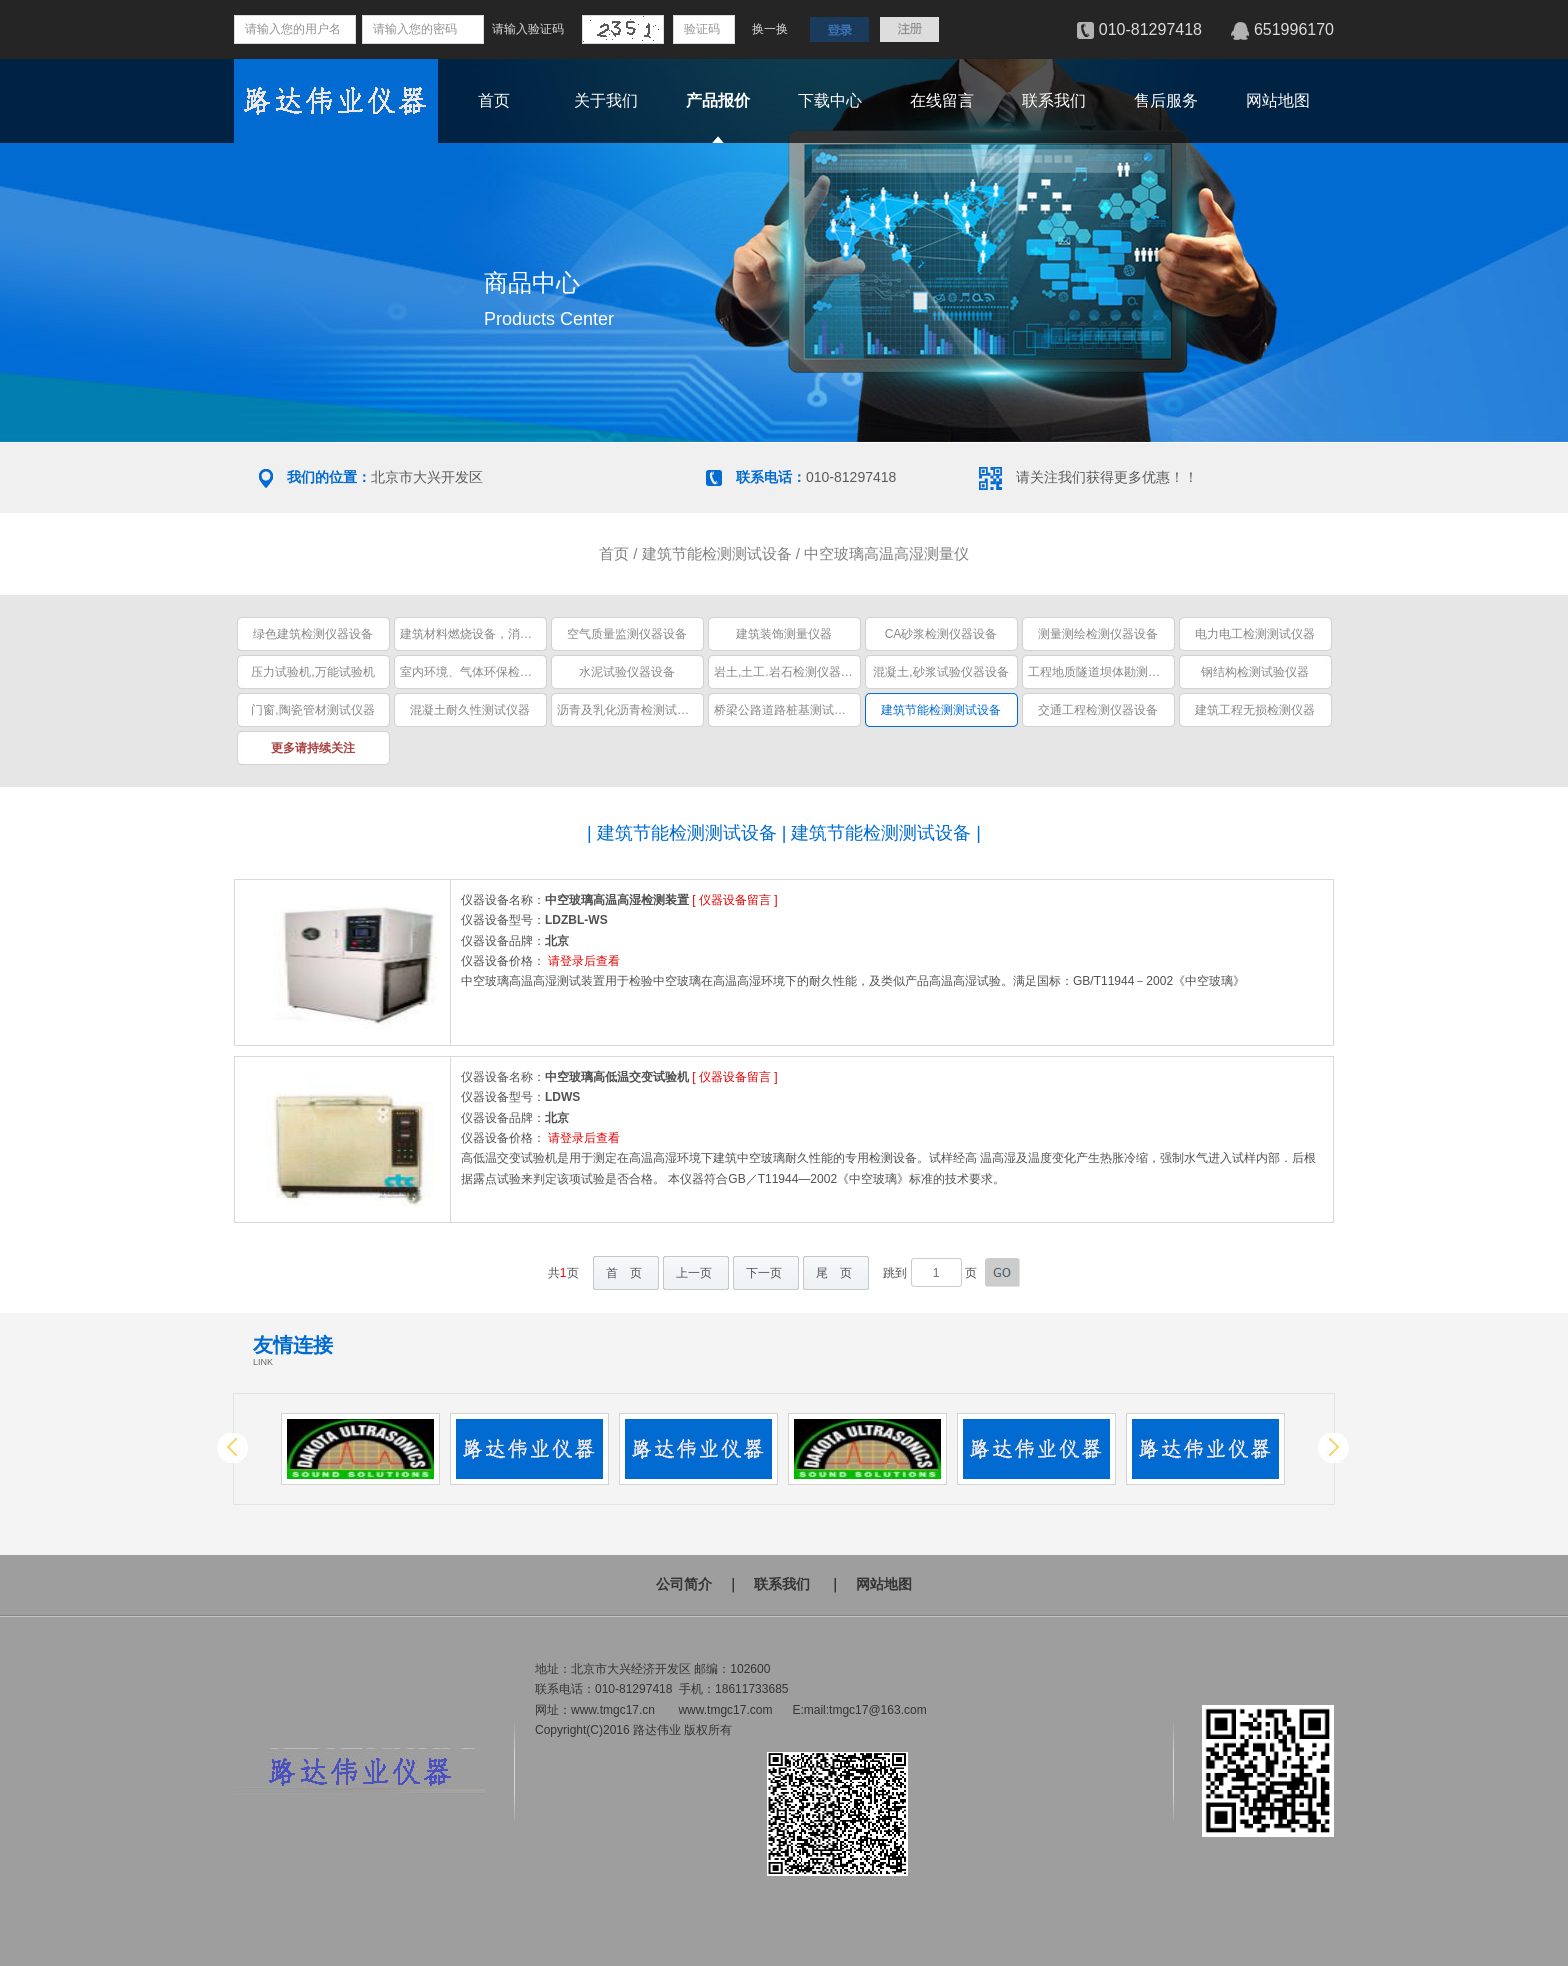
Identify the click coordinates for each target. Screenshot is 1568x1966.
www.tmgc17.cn (613, 1710)
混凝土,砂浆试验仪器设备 (940, 672)
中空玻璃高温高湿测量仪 (886, 553)
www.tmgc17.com (725, 1710)
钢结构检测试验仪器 (1255, 672)
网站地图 (1278, 100)
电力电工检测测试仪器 (1255, 634)
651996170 (1294, 29)
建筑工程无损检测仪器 (1255, 710)
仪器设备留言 (735, 900)
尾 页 (834, 1273)
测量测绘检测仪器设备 (1098, 634)
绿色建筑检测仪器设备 (313, 634)
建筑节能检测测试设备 (717, 553)
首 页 (624, 1273)
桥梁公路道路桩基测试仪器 (786, 710)
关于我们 (606, 100)
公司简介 (684, 1584)
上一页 (694, 1273)
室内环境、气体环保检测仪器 (478, 672)
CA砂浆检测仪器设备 (941, 634)
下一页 (764, 1273)
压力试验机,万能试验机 (312, 672)
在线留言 (942, 100)
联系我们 (1054, 100)
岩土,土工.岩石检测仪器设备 (789, 672)
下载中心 (830, 100)
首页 (494, 100)
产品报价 (718, 100)
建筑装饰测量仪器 (784, 634)
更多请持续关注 (313, 748)
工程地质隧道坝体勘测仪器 (1100, 672)
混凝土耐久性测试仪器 (470, 710)
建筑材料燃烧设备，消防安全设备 (490, 634)
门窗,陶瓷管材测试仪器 (312, 710)
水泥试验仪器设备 (627, 672)
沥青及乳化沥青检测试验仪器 (635, 710)
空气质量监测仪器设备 (627, 634)
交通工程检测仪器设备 (1098, 710)
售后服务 (1166, 100)
